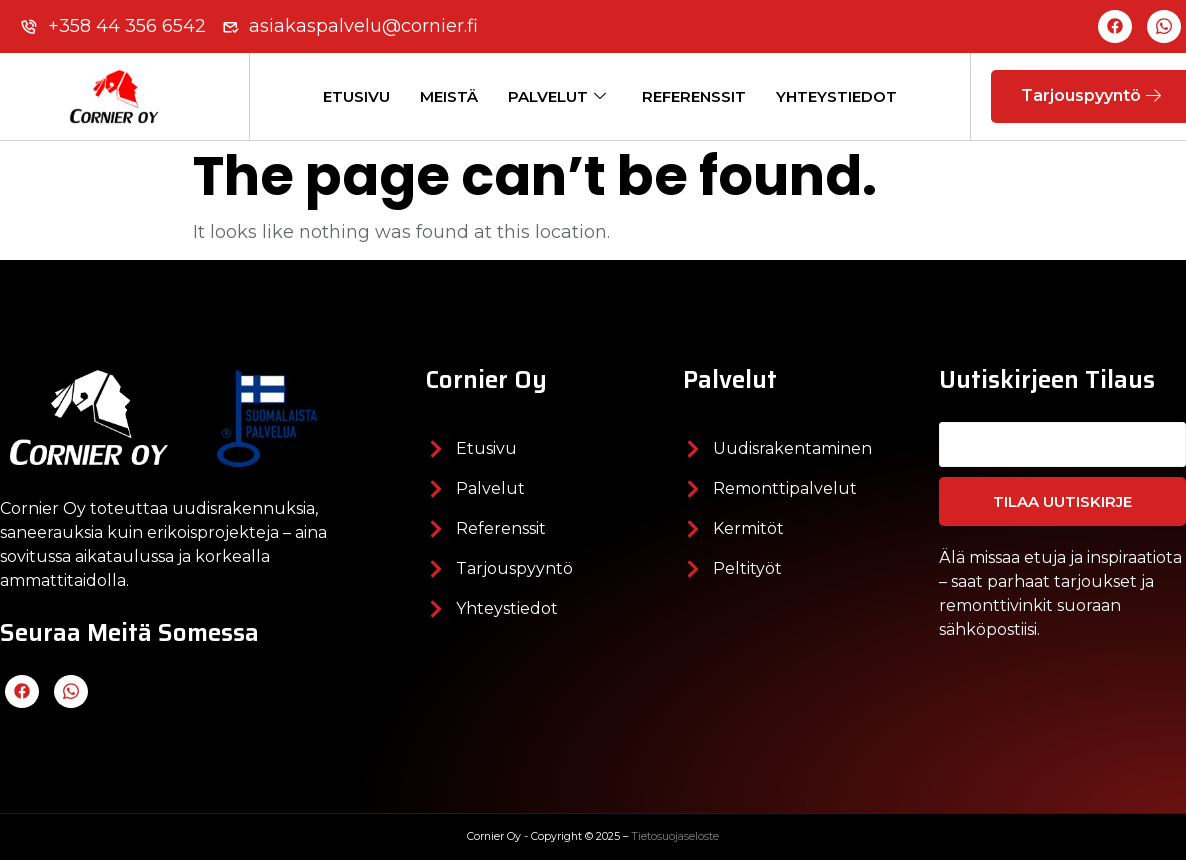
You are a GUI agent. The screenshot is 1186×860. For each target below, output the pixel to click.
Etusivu (356, 96)
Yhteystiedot (836, 96)
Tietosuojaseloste (675, 836)
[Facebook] (1115, 26)
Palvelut (557, 97)
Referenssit (694, 96)
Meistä (449, 96)
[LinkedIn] (1164, 26)
